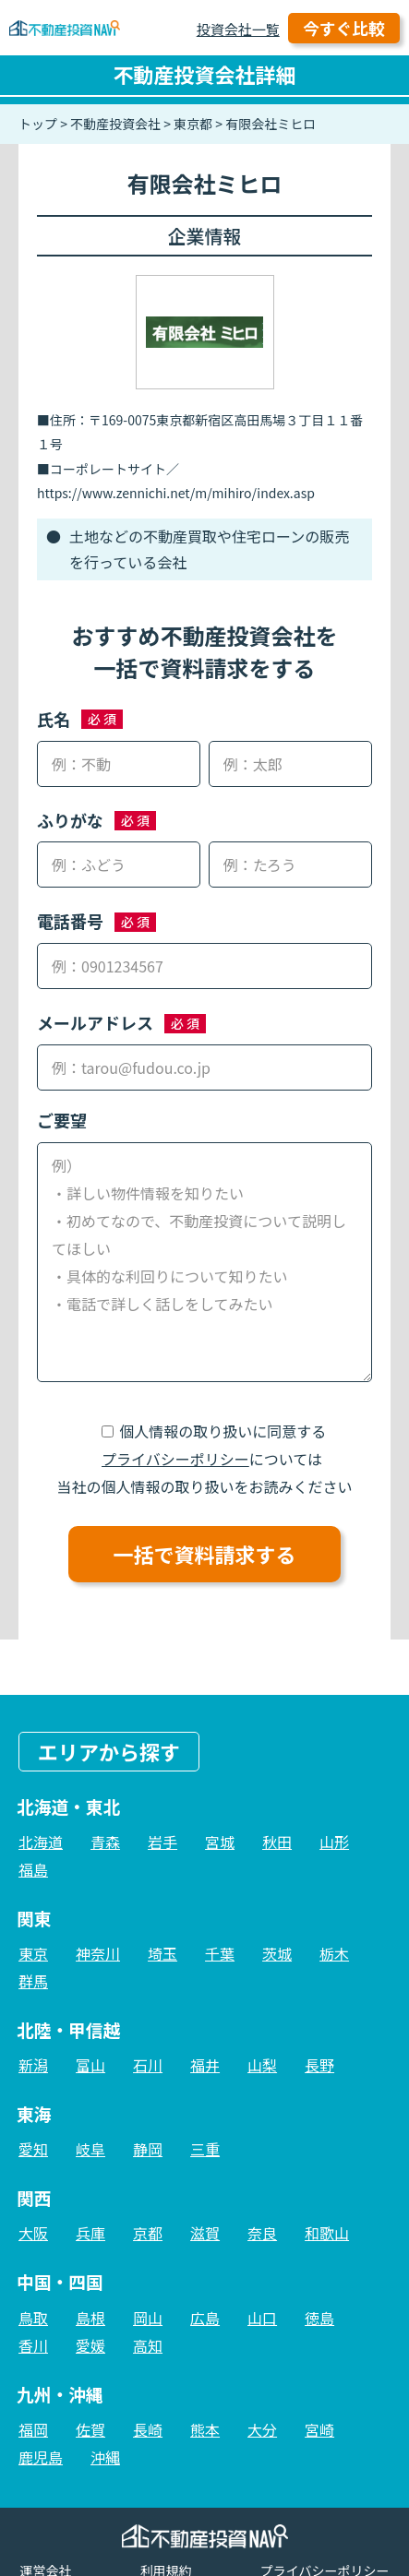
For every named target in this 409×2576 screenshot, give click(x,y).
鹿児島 (40, 2457)
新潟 (33, 2065)
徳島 (319, 2318)
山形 (334, 1842)
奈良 (262, 2233)
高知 (147, 2345)
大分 (262, 2429)
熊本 (205, 2429)
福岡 (33, 2429)
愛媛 (90, 2345)
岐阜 (90, 2149)
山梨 (262, 2065)
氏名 (53, 719)
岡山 (147, 2318)
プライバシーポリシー (175, 1459)
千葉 (220, 1953)
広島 (205, 2318)
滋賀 (205, 2233)
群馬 (33, 1981)
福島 (33, 1869)
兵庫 (90, 2233)
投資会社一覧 (238, 29)
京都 (147, 2233)
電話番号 (70, 921)
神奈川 (98, 1953)
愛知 (33, 2149)
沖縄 (105, 2457)
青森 (105, 1842)
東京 (33, 1953)
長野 (319, 2065)
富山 (90, 2065)
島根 (90, 2318)
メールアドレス (95, 1022)
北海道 (40, 1842)
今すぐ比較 (344, 28)
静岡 (147, 2149)
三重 (205, 2149)
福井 (205, 2065)
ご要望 (62, 1120)
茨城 (277, 1953)
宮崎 (319, 2429)
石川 (147, 2065)
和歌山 (327, 2233)
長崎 (147, 2429)
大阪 (33, 2233)
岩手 (162, 1842)
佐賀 (90, 2429)
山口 (262, 2318)
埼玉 (162, 1953)
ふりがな (70, 820)
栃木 (334, 1953)
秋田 (277, 1842)
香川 (33, 2345)
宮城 (220, 1842)
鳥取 (33, 2318)
